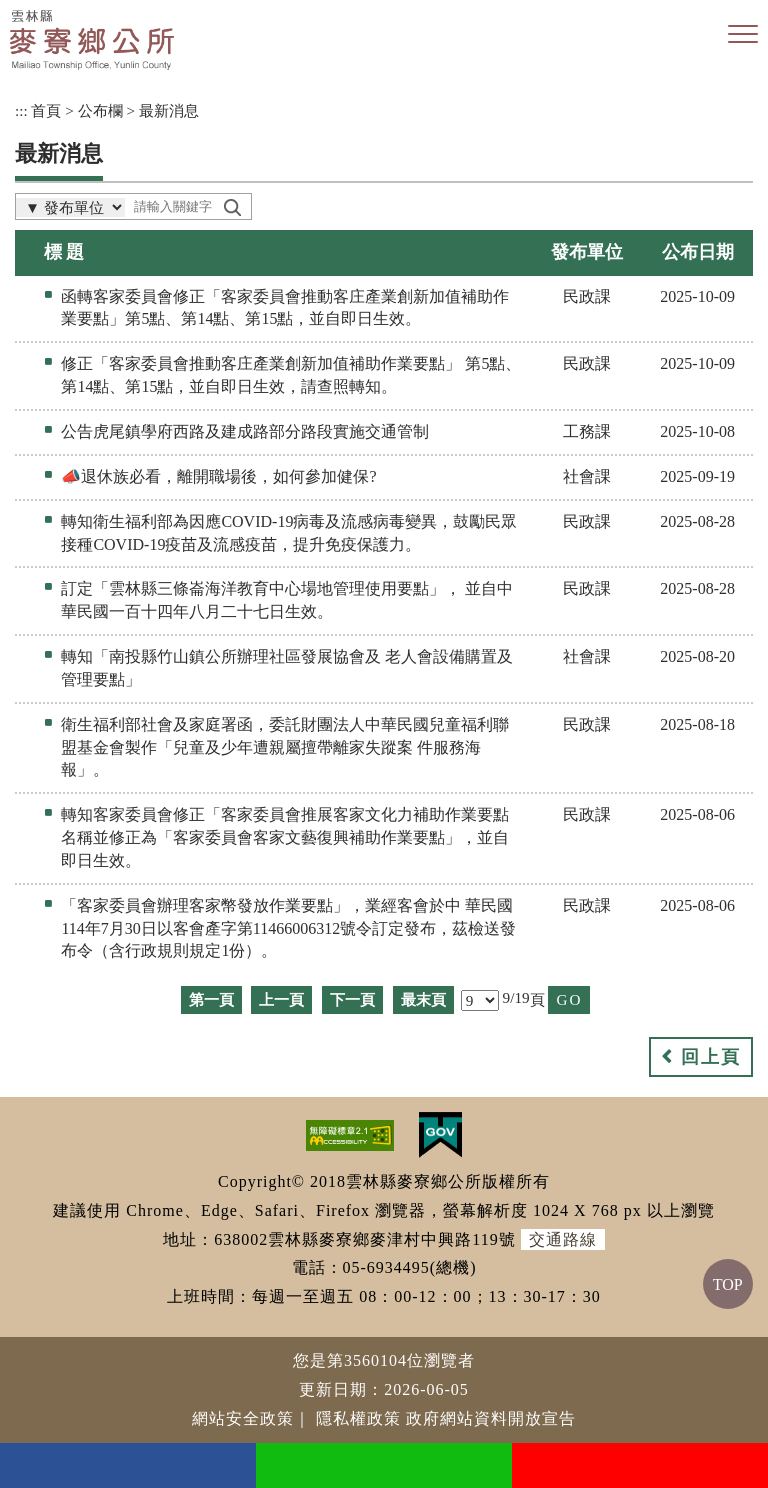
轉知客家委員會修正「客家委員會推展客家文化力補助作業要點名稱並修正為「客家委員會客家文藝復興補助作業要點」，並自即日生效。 (285, 837)
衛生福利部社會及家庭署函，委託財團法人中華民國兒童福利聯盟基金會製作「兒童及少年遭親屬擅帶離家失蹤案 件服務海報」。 (285, 747)
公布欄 (100, 110)
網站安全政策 (243, 1418)
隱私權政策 (358, 1418)
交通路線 (563, 1239)
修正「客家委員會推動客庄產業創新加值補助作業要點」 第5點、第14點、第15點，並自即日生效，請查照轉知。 (291, 375)
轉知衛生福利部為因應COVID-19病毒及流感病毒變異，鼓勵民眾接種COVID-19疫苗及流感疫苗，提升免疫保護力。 (289, 533)
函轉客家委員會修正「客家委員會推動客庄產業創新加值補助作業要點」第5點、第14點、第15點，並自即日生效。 (285, 308)
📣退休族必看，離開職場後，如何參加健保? (218, 476)
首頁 (46, 110)
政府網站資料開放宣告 (491, 1418)
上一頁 (281, 999)
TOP (728, 1284)
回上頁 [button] (711, 1057)
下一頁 (352, 999)
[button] (743, 35)
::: (21, 110)
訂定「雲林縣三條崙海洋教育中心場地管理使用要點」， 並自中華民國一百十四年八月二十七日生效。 (287, 600)
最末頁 (423, 999)
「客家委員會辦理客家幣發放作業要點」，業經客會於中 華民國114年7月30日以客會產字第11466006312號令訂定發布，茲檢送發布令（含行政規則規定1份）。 (288, 928)
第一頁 (211, 999)
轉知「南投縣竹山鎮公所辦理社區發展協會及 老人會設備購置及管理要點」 (287, 668)
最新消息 (169, 110)
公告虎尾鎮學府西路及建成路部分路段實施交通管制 (245, 431)
